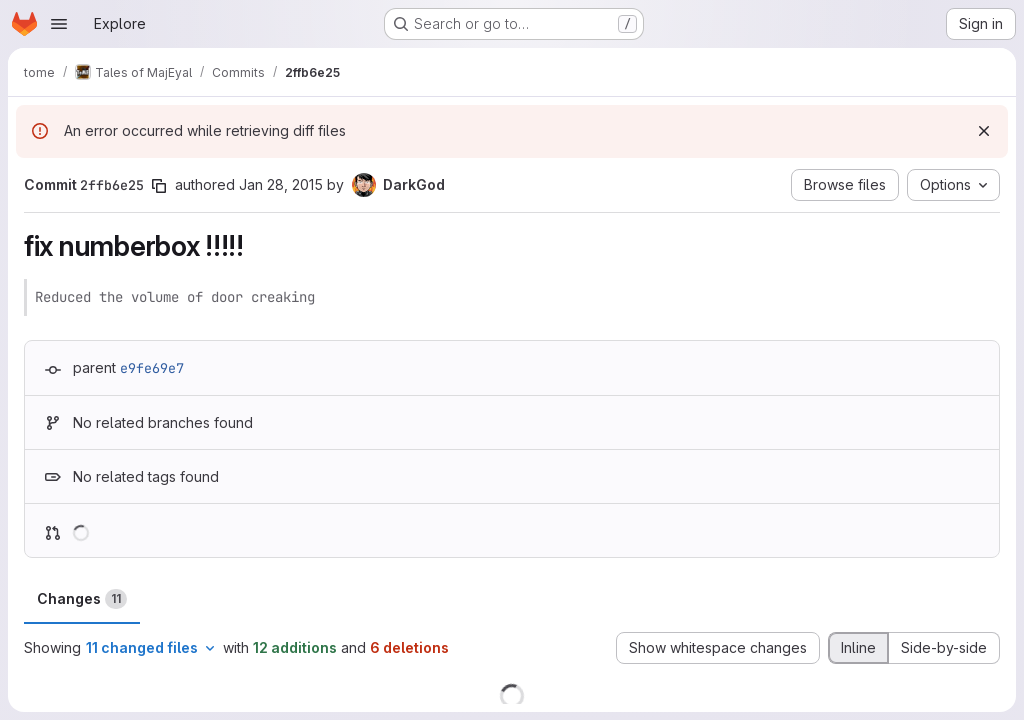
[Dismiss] (984, 131)
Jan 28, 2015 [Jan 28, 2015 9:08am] (281, 184)
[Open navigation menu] (59, 24)
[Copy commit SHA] (159, 186)
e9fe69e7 (152, 368)
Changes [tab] (82, 599)
